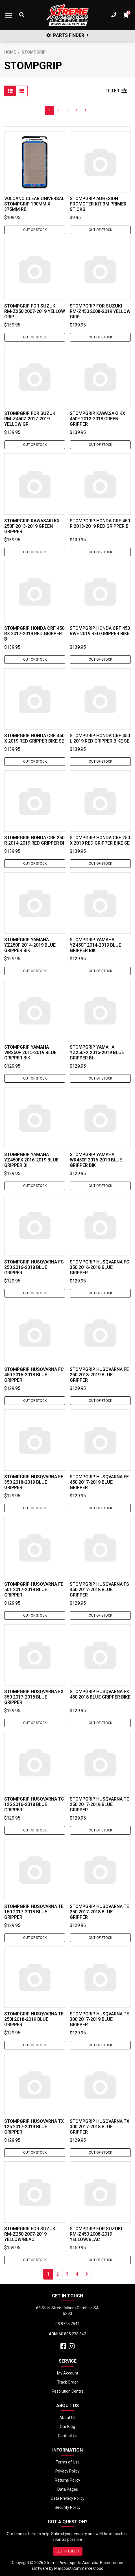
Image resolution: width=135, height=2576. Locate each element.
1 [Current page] (49, 110)
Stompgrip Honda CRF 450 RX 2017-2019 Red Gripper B (34, 634)
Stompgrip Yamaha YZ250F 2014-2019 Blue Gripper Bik (30, 945)
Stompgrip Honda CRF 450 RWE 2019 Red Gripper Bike (100, 631)
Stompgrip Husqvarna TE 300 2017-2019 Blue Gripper (99, 2019)
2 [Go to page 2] (58, 110)
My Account (67, 2373)
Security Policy (67, 2507)
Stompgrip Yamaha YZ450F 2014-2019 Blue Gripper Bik (95, 945)
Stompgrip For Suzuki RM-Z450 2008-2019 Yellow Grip (100, 311)
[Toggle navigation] (8, 15)
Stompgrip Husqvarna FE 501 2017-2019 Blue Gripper (33, 1589)
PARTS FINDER (67, 35)
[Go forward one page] (85, 110)
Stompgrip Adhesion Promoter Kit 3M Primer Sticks (98, 204)
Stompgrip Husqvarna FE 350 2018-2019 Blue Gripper (33, 1482)
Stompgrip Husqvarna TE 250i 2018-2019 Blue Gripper (34, 2019)
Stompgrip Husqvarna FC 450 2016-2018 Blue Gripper (34, 1375)
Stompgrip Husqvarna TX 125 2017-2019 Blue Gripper (34, 2127)
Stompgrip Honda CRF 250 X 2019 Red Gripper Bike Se (100, 840)
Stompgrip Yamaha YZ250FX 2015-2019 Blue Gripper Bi (97, 1052)
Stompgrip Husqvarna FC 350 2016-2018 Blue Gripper (99, 1267)
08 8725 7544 (67, 2323)
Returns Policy (67, 2480)
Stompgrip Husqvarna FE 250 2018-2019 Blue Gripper (99, 1375)
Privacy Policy (67, 2471)
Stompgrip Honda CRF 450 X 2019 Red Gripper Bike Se (34, 738)
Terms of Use (68, 2462)
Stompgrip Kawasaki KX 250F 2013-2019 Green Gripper (32, 526)
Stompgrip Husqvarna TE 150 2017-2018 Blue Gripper (34, 1912)
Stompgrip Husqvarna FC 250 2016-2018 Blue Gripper (34, 1267)
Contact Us (67, 2435)
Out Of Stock (35, 230)
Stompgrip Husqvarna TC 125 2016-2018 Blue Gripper (34, 1804)
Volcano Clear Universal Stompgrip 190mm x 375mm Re (34, 204)
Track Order (67, 2382)
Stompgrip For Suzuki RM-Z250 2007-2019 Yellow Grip (34, 311)
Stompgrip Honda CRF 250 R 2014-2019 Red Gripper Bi (34, 840)
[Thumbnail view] (10, 91)
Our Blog (67, 2426)
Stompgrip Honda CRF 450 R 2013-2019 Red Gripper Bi (100, 523)
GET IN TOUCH (67, 2551)
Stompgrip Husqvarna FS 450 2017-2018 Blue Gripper (99, 1589)
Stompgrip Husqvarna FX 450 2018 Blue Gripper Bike (100, 1694)
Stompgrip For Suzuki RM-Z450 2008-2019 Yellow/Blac (96, 2234)
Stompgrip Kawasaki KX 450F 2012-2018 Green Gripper (97, 419)
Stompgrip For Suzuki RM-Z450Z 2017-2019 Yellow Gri (30, 419)
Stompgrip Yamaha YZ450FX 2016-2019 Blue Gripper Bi (31, 1160)
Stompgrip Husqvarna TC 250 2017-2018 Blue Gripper (100, 1804)
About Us (67, 2417)
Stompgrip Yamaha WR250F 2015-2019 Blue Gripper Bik (30, 1052)
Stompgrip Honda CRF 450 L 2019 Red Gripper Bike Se (100, 738)
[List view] (22, 91)
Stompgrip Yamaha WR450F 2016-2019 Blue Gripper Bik (96, 1160)
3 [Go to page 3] (67, 110)
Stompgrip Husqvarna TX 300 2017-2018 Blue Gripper (99, 2127)
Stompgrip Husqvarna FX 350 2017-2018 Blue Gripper (34, 1697)
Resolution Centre (68, 2391)
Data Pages (67, 2489)
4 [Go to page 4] (76, 110)
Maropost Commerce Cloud (78, 2568)
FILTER (116, 91)
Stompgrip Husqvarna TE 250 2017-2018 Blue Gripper (99, 1912)
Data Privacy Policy (67, 2498)
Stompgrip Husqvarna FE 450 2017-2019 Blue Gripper (99, 1482)
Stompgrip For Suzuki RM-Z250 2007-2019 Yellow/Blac (30, 2234)
